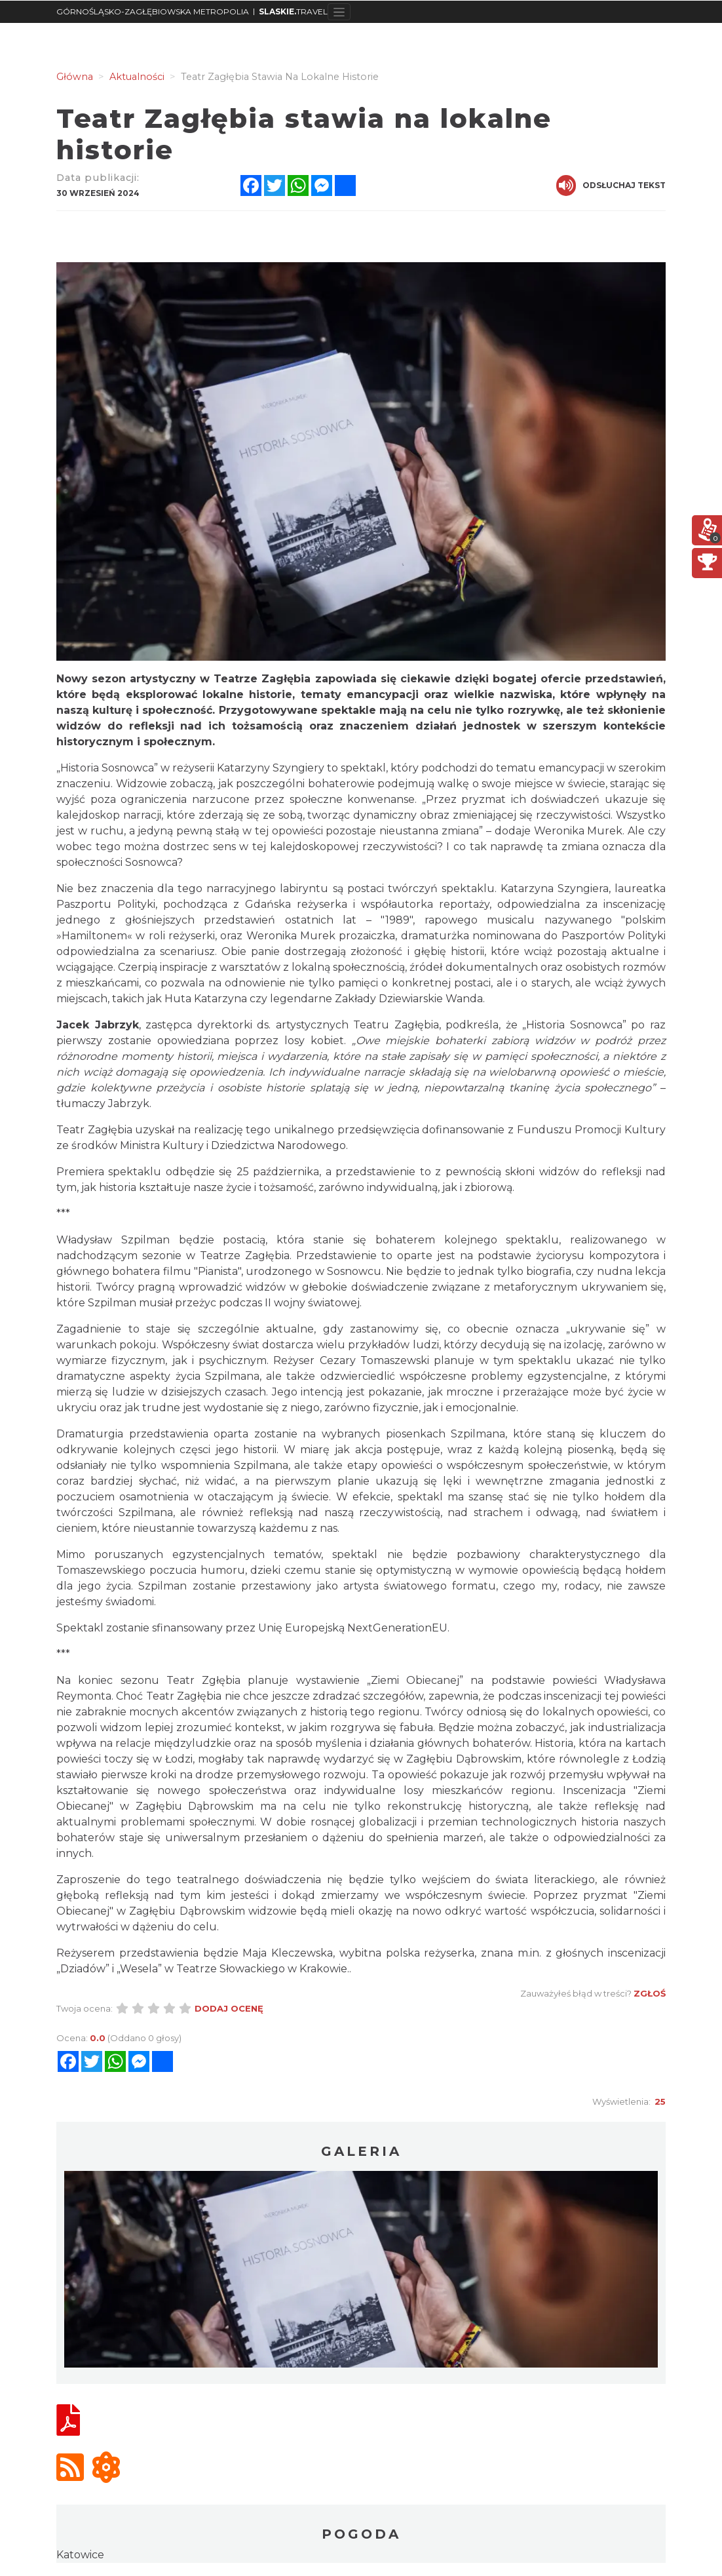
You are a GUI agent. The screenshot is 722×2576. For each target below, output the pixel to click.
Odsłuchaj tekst (611, 185)
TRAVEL (293, 11)
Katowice (80, 2554)
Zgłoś (650, 1993)
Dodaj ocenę (229, 2008)
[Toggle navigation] (339, 11)
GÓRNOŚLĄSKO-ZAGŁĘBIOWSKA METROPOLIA (152, 11)
